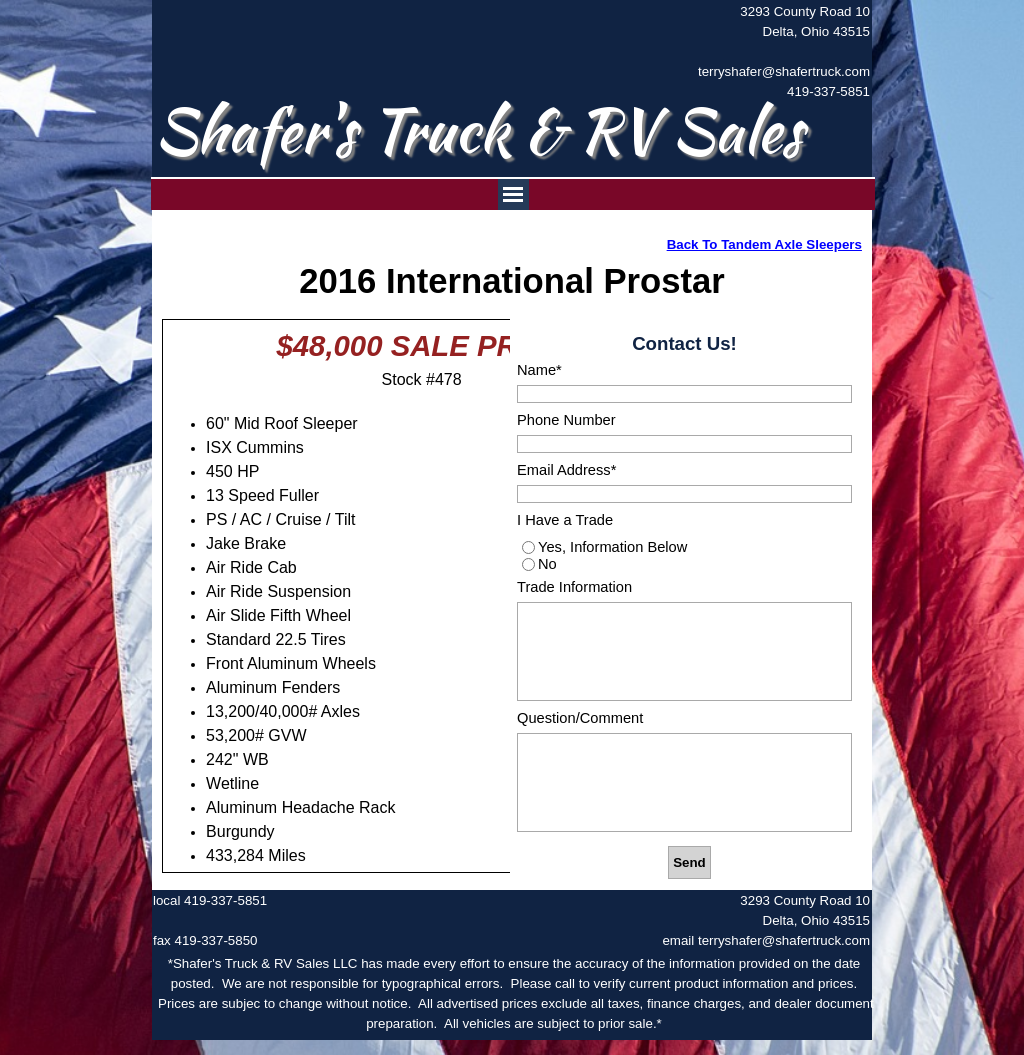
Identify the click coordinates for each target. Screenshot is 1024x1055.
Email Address (566, 470)
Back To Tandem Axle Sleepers (764, 244)
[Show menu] (513, 194)
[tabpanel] (773, 52)
